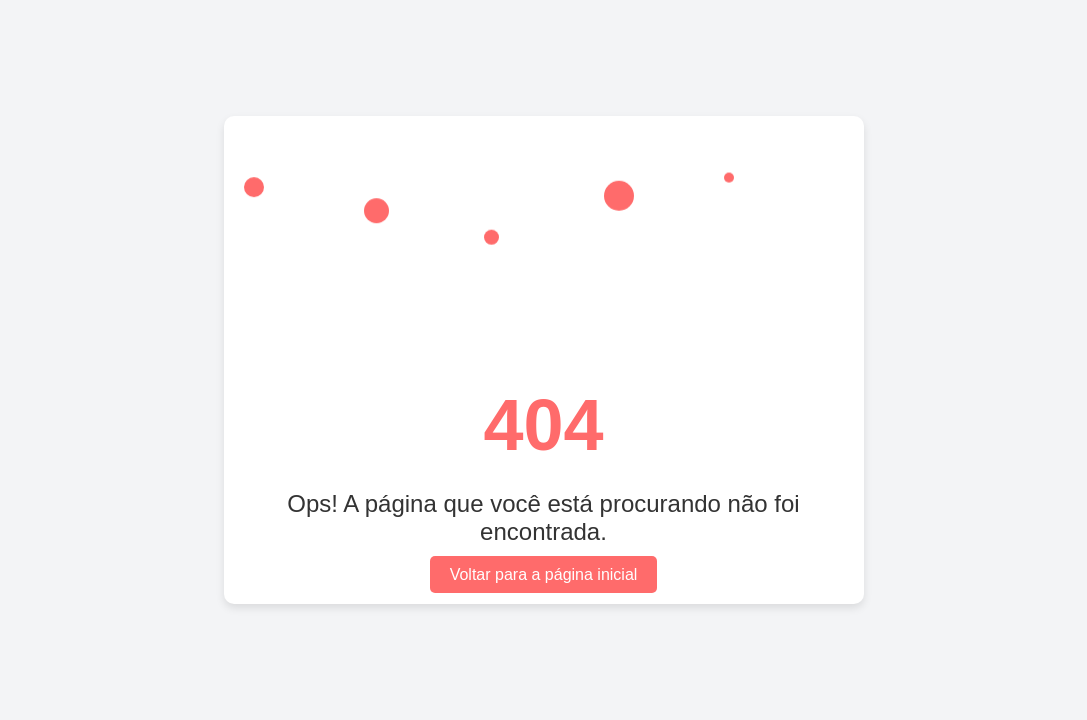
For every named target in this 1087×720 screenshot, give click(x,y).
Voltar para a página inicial (544, 574)
